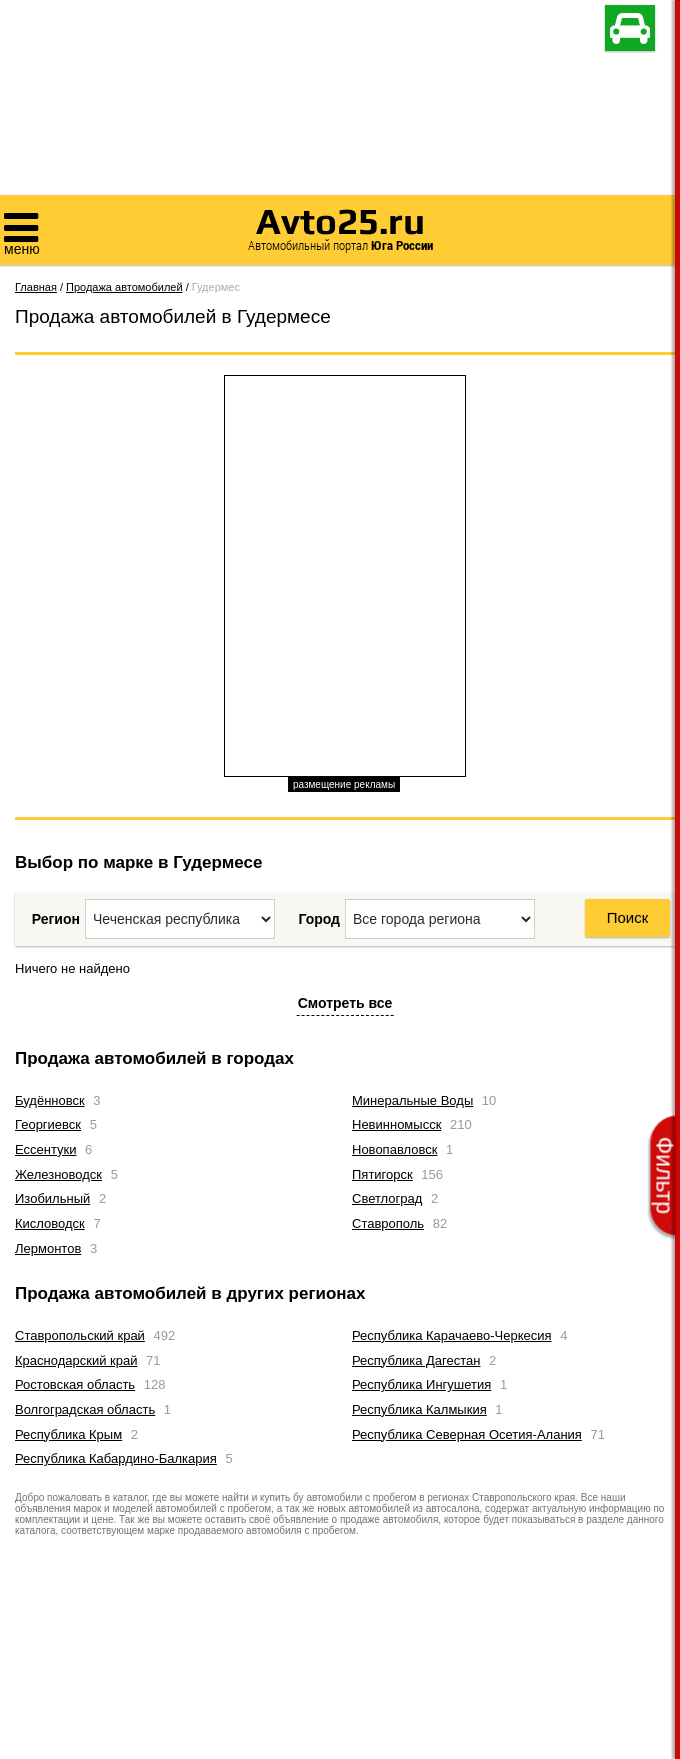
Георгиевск (48, 1124)
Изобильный (52, 1198)
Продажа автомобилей (124, 287)
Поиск (628, 917)
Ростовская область (75, 1384)
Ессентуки (45, 1149)
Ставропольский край (80, 1335)
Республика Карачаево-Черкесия (452, 1335)
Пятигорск (382, 1174)
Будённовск (50, 1100)
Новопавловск (394, 1149)
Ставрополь (388, 1223)
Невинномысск (396, 1124)
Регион (56, 919)
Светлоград (387, 1198)
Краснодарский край (76, 1360)
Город (319, 919)
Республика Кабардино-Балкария (116, 1458)
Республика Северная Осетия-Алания (467, 1434)
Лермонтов (48, 1248)
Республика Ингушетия (421, 1384)
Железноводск (58, 1174)
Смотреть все (345, 1003)
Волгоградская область (85, 1409)
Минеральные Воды (412, 1100)
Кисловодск (50, 1223)
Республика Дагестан (416, 1360)
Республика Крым (68, 1434)
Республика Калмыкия (419, 1409)
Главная (36, 287)
